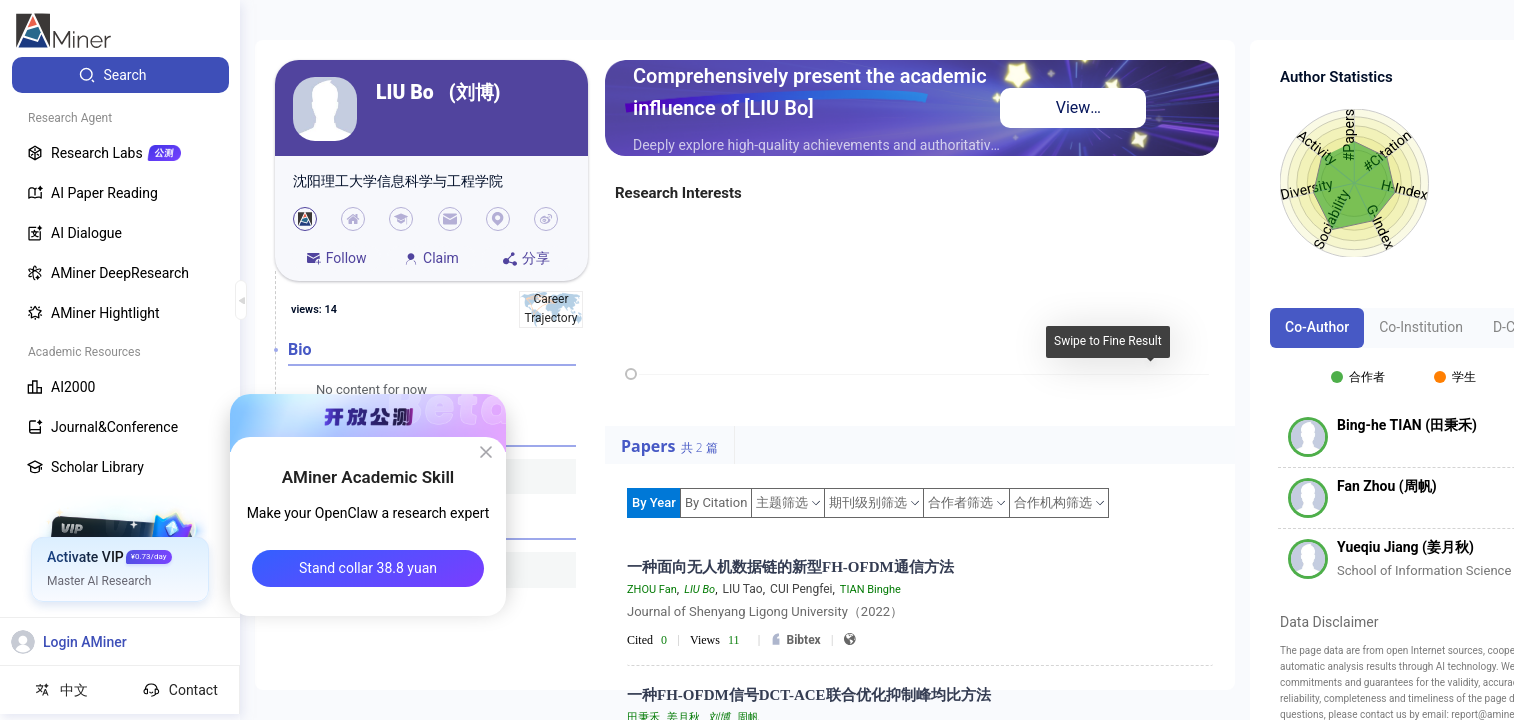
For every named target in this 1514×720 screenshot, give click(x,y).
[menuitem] (120, 75)
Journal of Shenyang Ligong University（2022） (765, 611)
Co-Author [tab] (1317, 327)
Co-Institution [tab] (1421, 327)
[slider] (631, 374)
